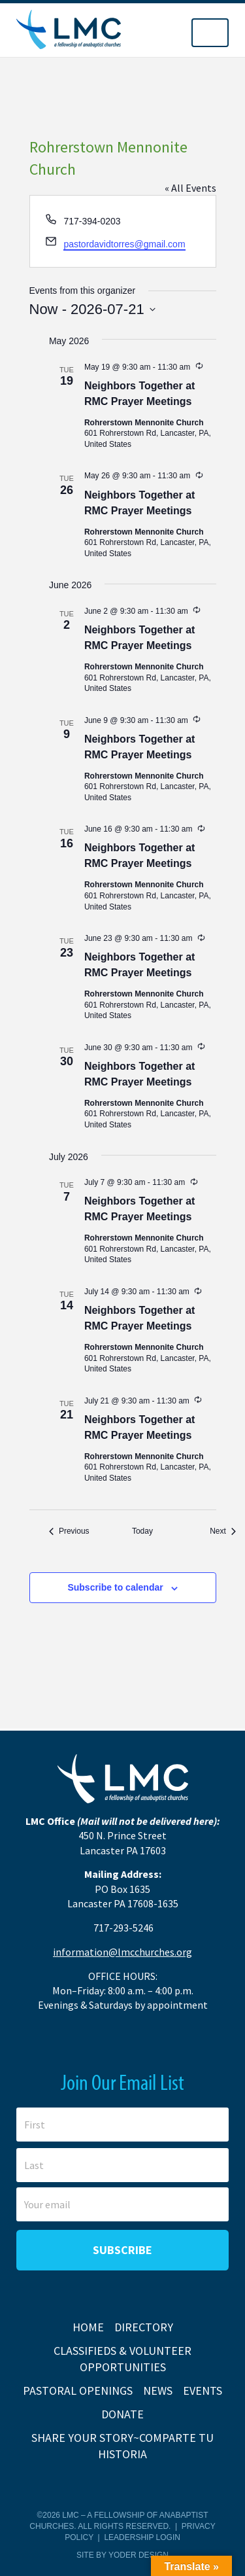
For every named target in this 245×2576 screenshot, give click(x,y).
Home (88, 2327)
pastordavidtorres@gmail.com (124, 244)
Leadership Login (142, 2537)
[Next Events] (223, 1531)
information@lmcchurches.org (122, 1951)
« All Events (190, 187)
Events (202, 2390)
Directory (143, 2327)
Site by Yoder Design (122, 2555)
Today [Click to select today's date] (142, 1531)
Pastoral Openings (78, 2390)
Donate (122, 2414)
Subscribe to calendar (115, 1587)
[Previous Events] (69, 1531)
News (157, 2390)
